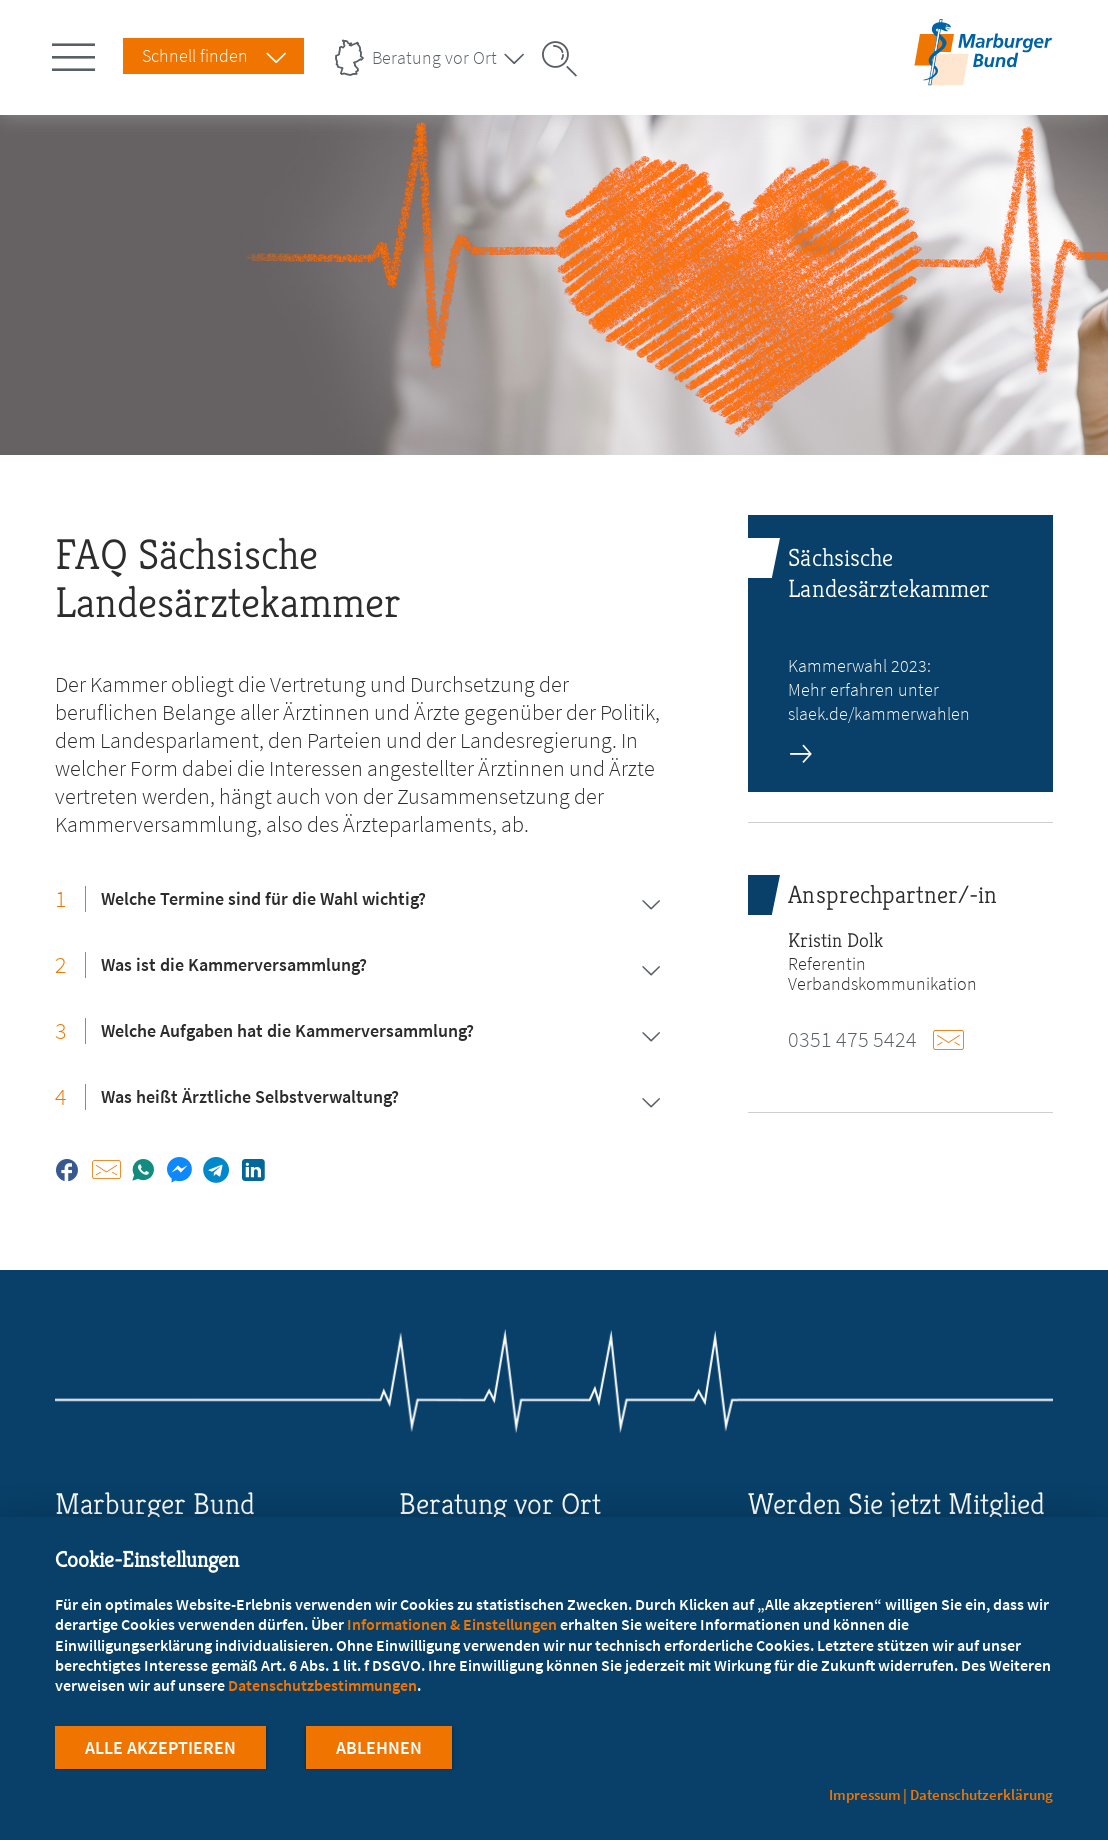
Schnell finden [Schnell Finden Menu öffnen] (195, 55)
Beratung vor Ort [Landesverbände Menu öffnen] (434, 57)
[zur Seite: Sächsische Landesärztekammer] (900, 653)
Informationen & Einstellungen (452, 1624)
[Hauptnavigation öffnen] (77, 53)
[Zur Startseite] (983, 72)
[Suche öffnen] (566, 59)
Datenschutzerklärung (981, 1794)
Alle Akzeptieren (160, 1748)
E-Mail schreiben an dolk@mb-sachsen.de (954, 1040)
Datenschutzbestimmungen (322, 1685)
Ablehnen (379, 1748)
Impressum (865, 1794)
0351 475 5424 (852, 1039)
